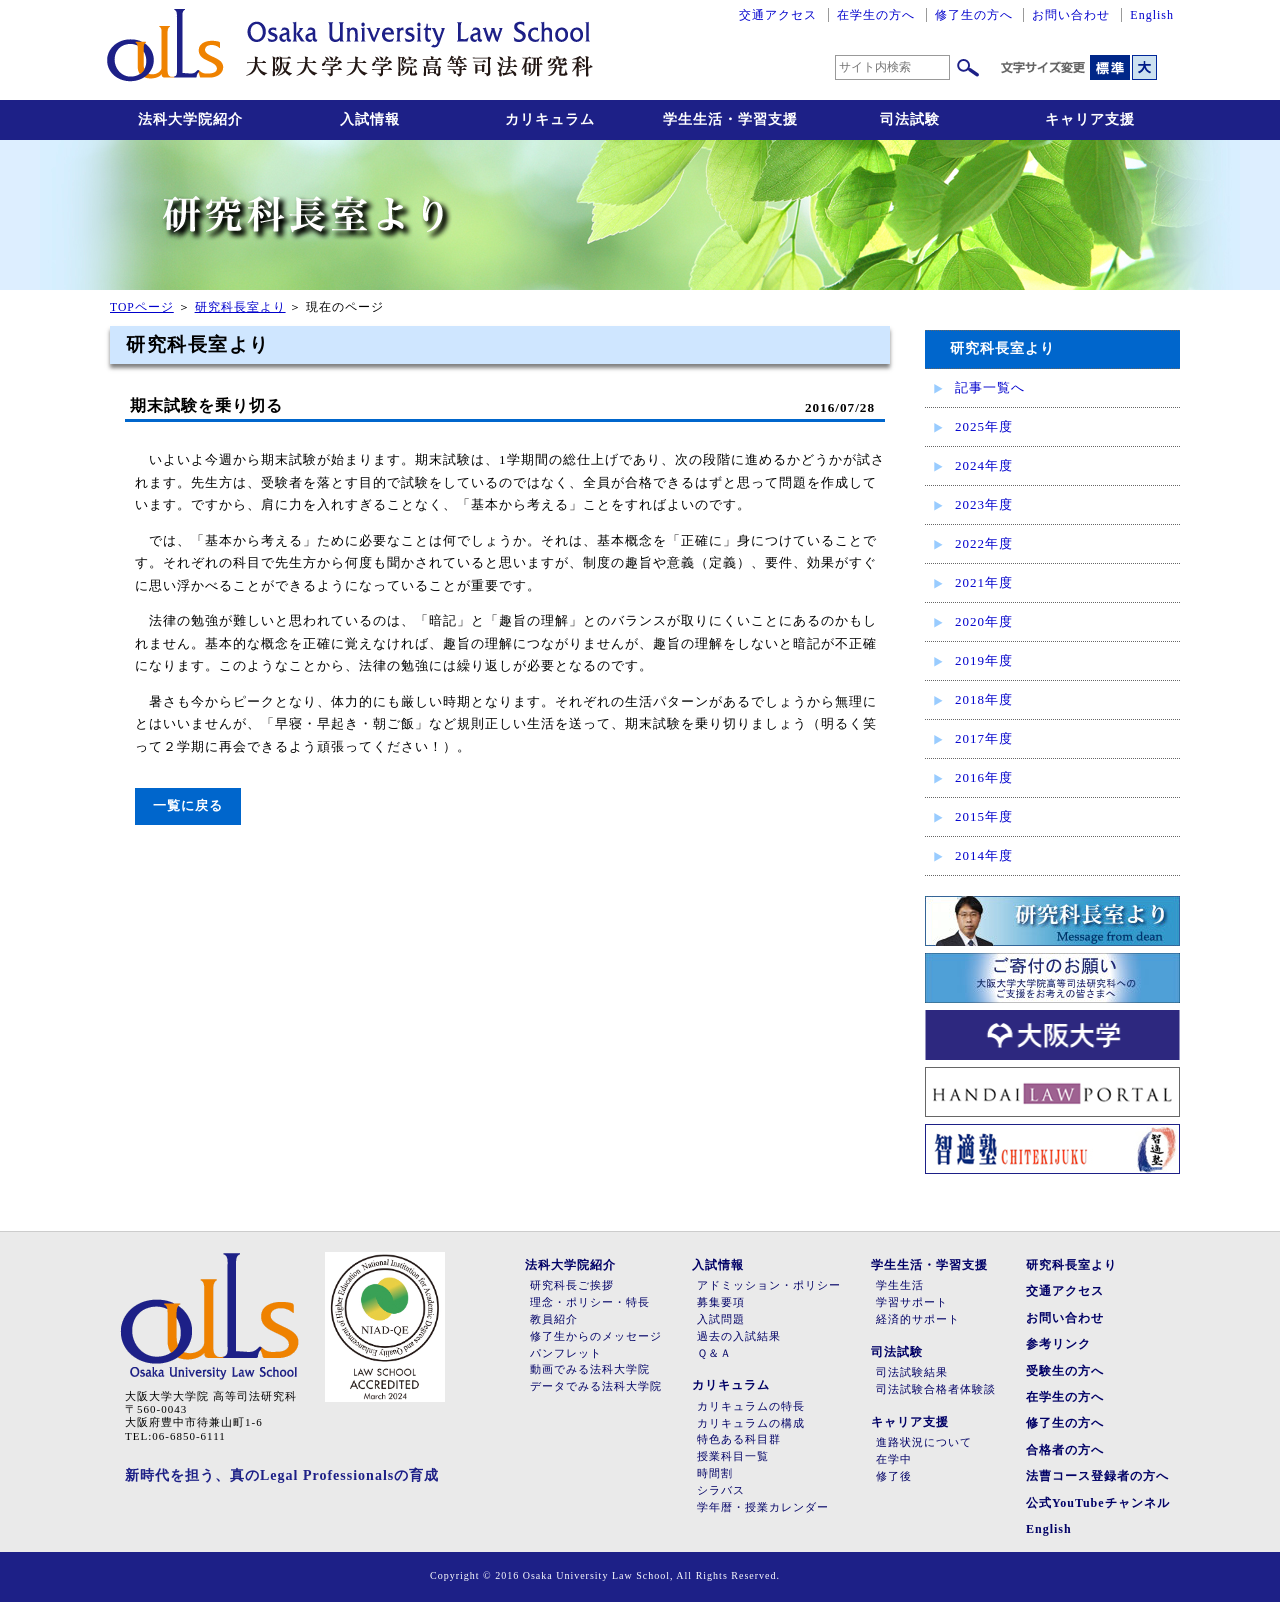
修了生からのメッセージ (596, 1336)
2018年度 (984, 699)
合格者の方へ (1065, 1450)
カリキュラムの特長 (751, 1406)
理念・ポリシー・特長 (590, 1302)
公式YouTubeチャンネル (1098, 1503)
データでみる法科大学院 (596, 1386)
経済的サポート (918, 1319)
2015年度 (984, 816)
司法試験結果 (912, 1372)
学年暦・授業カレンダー (763, 1507)
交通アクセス (778, 15)
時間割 (715, 1473)
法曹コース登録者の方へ (1097, 1476)
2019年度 (984, 660)
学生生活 (900, 1285)
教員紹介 (554, 1319)
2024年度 (984, 465)
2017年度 (984, 738)
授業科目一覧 (733, 1456)
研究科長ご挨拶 (572, 1285)
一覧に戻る (188, 805)
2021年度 (984, 582)
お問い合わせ (1071, 15)
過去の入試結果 (739, 1336)
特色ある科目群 (739, 1439)
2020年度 (984, 621)
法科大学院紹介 (190, 119)
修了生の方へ (974, 15)
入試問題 (721, 1319)
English (1152, 15)
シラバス (721, 1490)
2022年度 (984, 543)
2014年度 (984, 855)
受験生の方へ (1065, 1371)
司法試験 (910, 119)
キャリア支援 (1090, 119)
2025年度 (984, 426)
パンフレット (566, 1353)
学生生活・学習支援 (730, 119)
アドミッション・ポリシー (769, 1285)
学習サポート (912, 1302)
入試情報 (370, 119)
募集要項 (721, 1302)
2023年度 (984, 504)
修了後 (894, 1476)
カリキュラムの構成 (751, 1423)
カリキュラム (550, 119)
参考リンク (1058, 1344)
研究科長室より (240, 307)
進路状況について (924, 1442)
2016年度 (984, 777)
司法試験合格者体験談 (936, 1389)
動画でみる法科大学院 (590, 1369)
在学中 (894, 1459)
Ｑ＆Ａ (714, 1353)
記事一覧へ (990, 387)
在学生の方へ (876, 15)
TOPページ (142, 307)
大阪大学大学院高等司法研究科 (350, 50)
